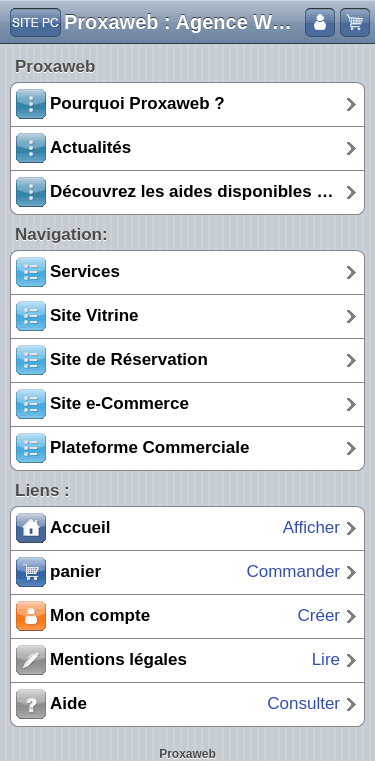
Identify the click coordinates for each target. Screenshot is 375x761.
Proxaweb (187, 754)
